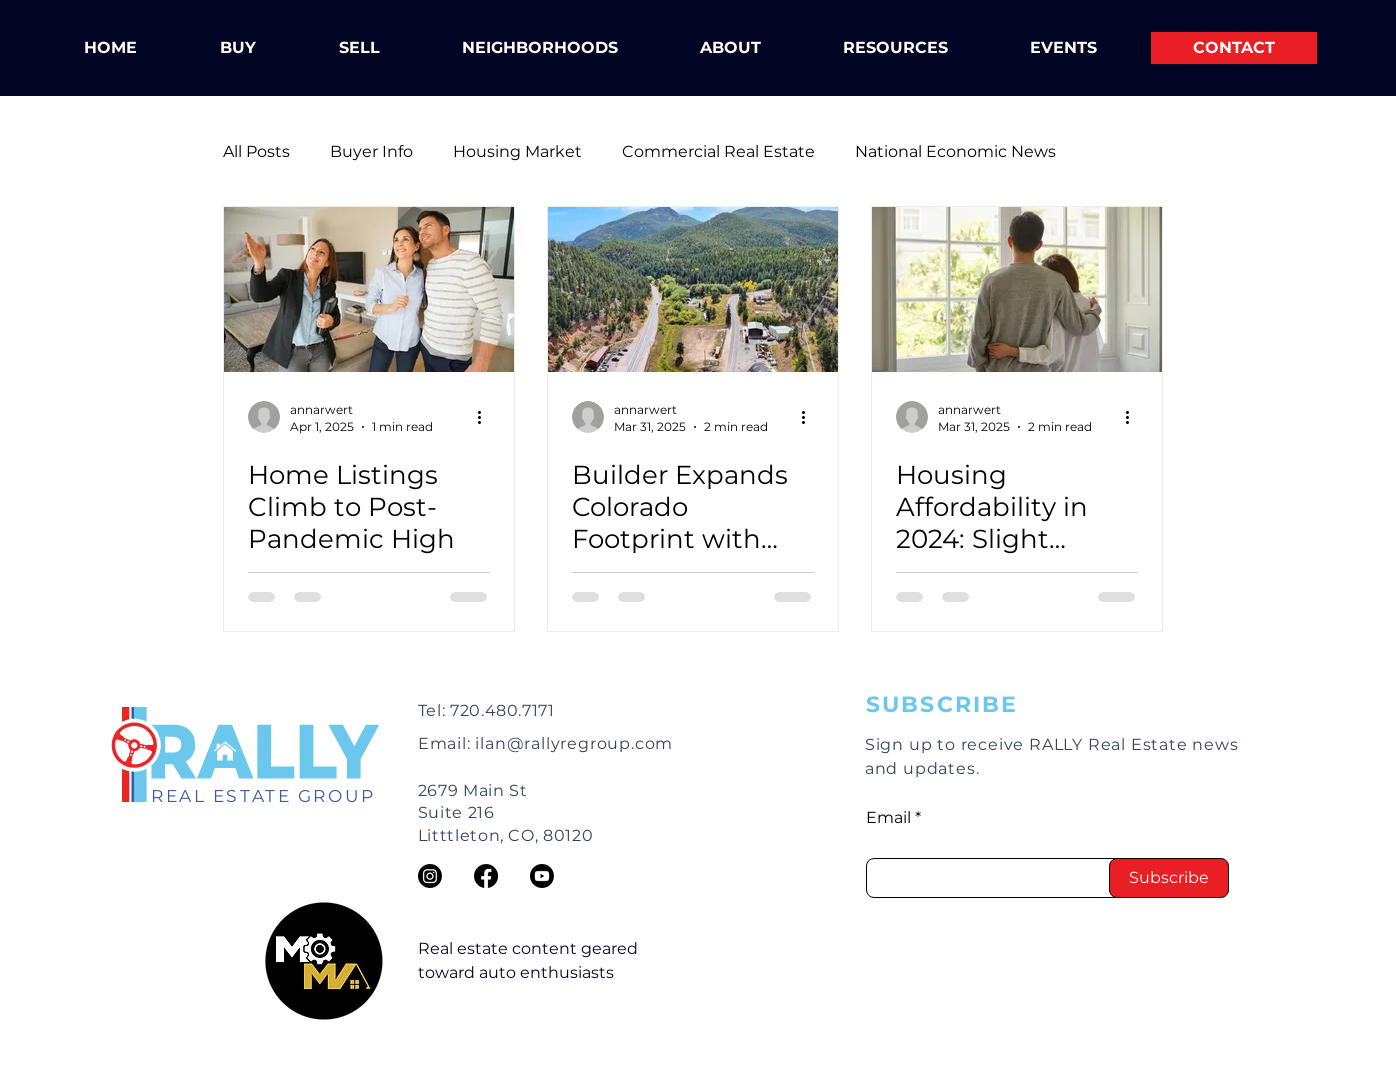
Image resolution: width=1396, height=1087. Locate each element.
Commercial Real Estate (718, 151)
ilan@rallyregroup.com (574, 743)
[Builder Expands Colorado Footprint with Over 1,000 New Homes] (693, 289)
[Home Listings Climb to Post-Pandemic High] (369, 289)
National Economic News (955, 151)
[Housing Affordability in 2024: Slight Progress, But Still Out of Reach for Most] (1017, 289)
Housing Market (517, 151)
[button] (730, 48)
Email (888, 818)
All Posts (256, 151)
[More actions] (487, 417)
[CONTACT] (1234, 48)
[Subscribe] (1169, 878)
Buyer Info (371, 151)
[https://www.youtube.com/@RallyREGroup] (542, 876)
